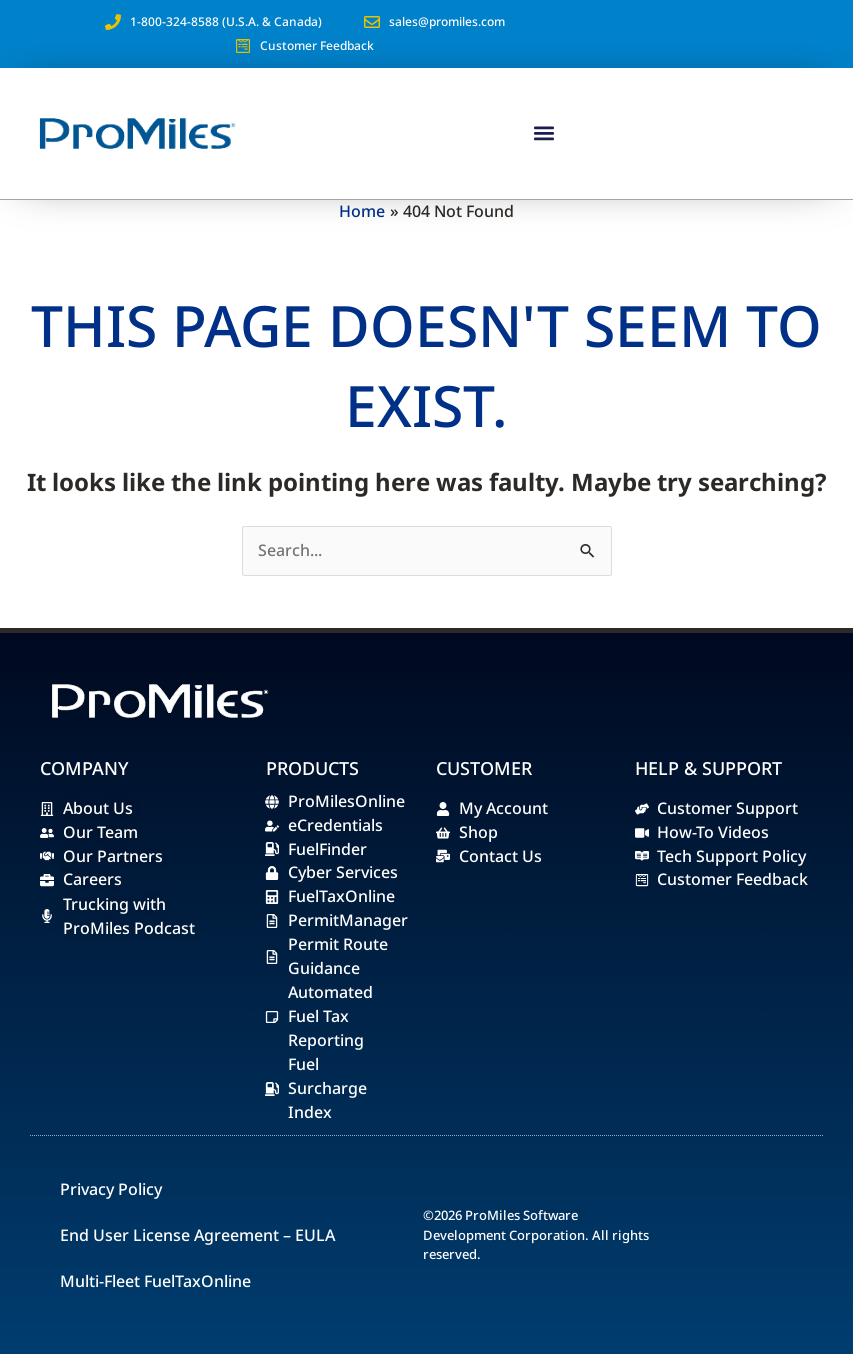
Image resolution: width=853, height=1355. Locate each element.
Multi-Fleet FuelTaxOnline (155, 1282)
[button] (543, 133)
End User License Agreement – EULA (197, 1236)
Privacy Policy (111, 1190)
